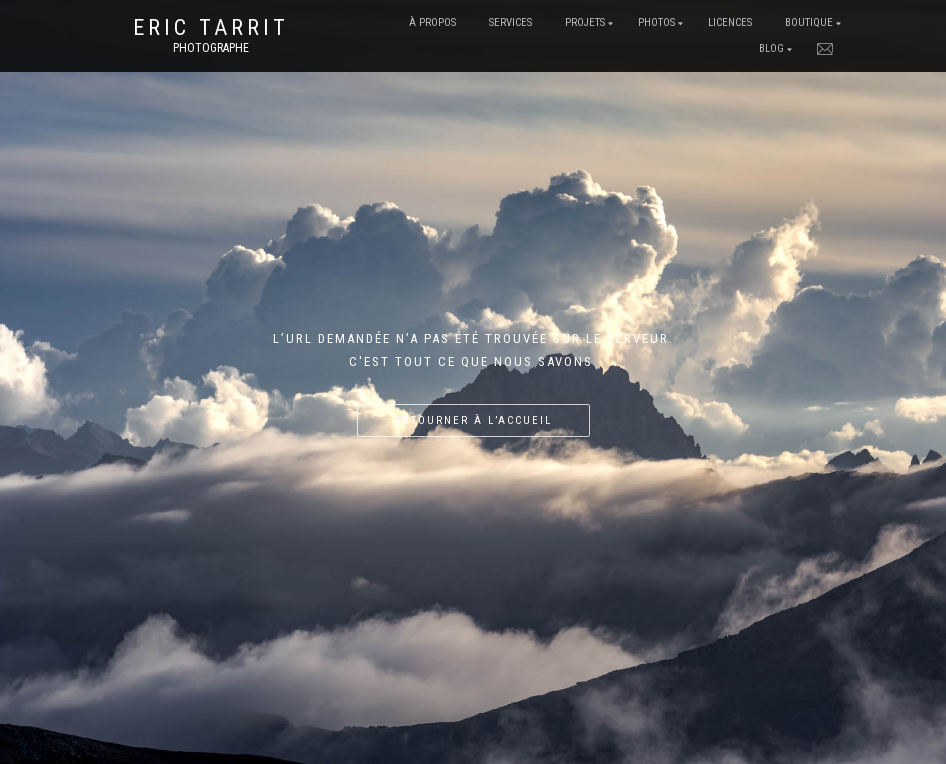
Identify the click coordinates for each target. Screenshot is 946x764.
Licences (730, 22)
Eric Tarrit (211, 28)
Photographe (211, 48)
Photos (656, 22)
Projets (585, 22)
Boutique (809, 22)
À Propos (432, 22)
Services (510, 22)
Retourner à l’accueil (473, 420)
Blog (771, 48)
